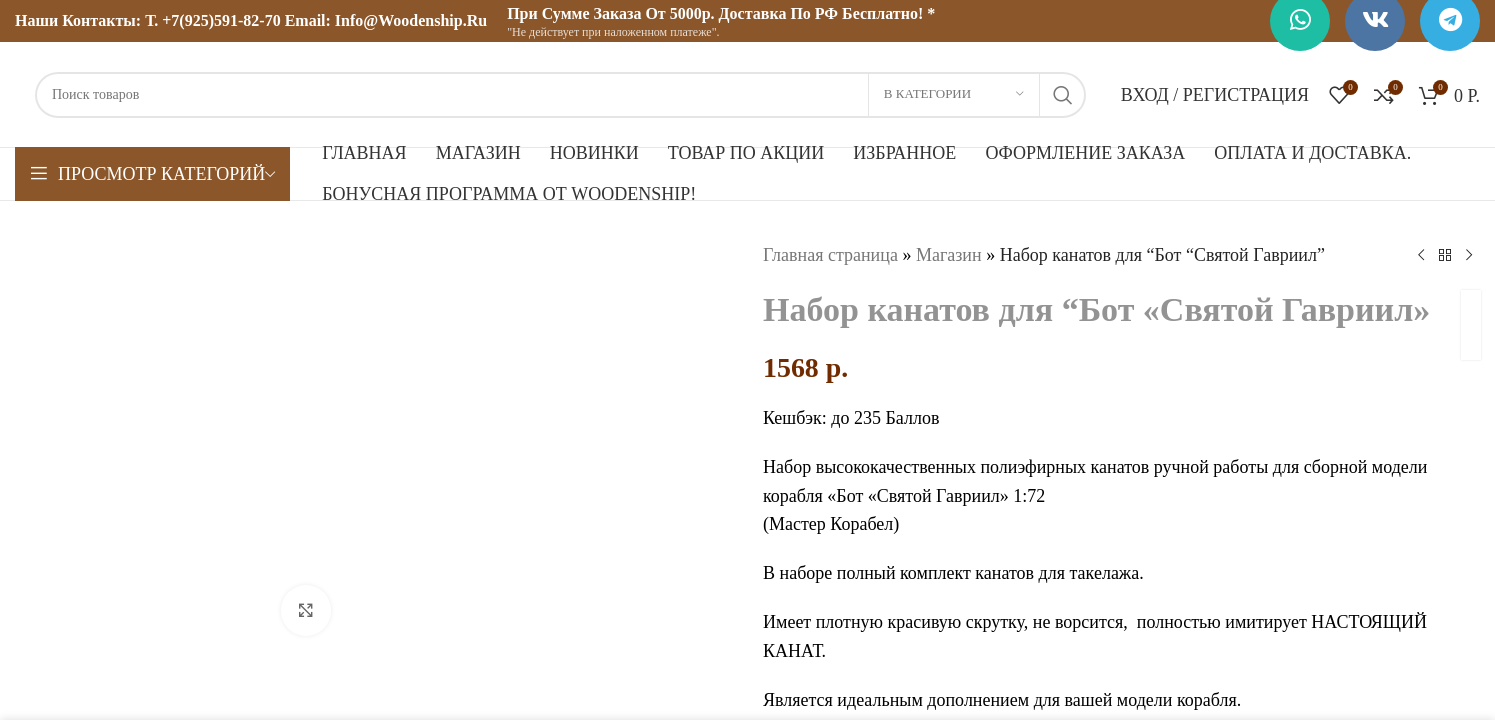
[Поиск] (560, 95)
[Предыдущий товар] (1420, 255)
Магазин (948, 255)
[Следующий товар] (1468, 255)
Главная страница (830, 255)
